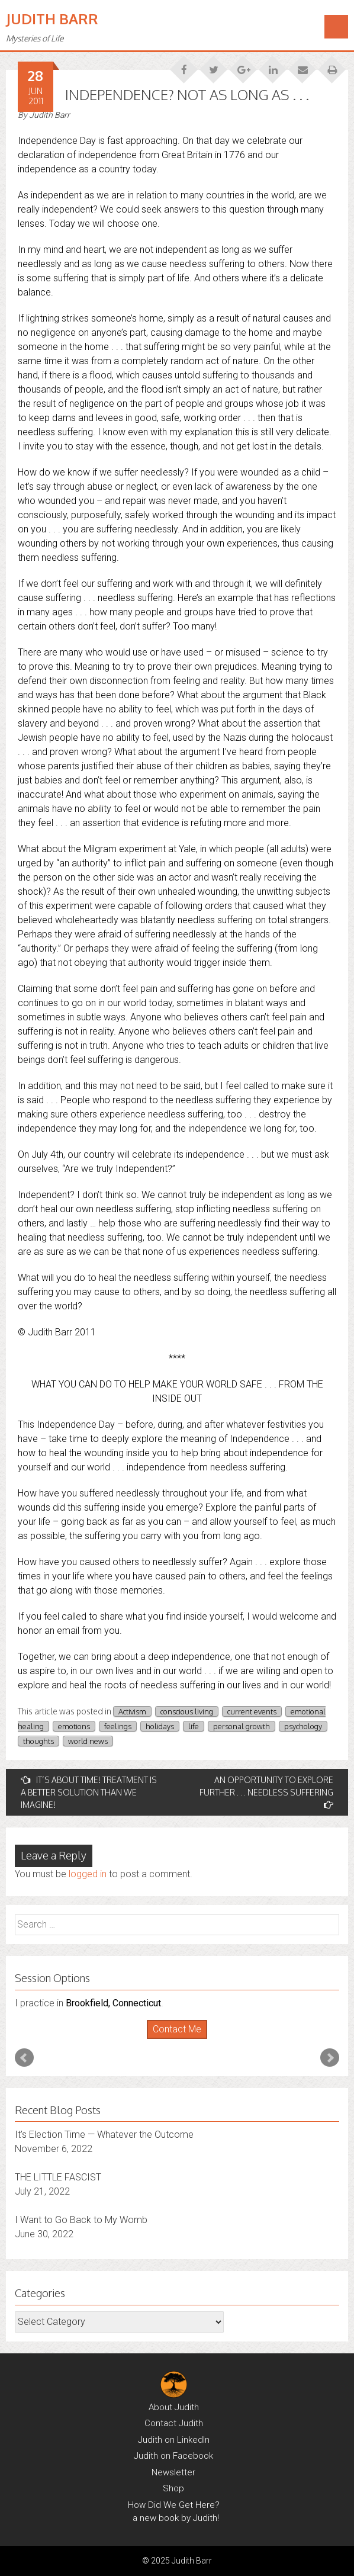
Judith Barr (52, 18)
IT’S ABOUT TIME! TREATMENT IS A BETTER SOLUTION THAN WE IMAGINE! (89, 1792)
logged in (88, 1874)
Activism (132, 1711)
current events (251, 1711)
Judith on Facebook (173, 2455)
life (193, 1726)
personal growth (241, 1726)
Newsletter (173, 2472)
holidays (160, 1726)
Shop (173, 2488)
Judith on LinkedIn (174, 2439)
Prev (24, 2057)
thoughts (38, 1741)
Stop (182, 2039)
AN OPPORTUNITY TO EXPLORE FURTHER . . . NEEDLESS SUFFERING (266, 1792)
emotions (74, 1726)
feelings (117, 1726)
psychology (303, 1726)
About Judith (174, 2407)
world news (88, 1741)
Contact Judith (173, 2423)
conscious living (186, 1711)
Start (173, 2039)
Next (329, 2057)
